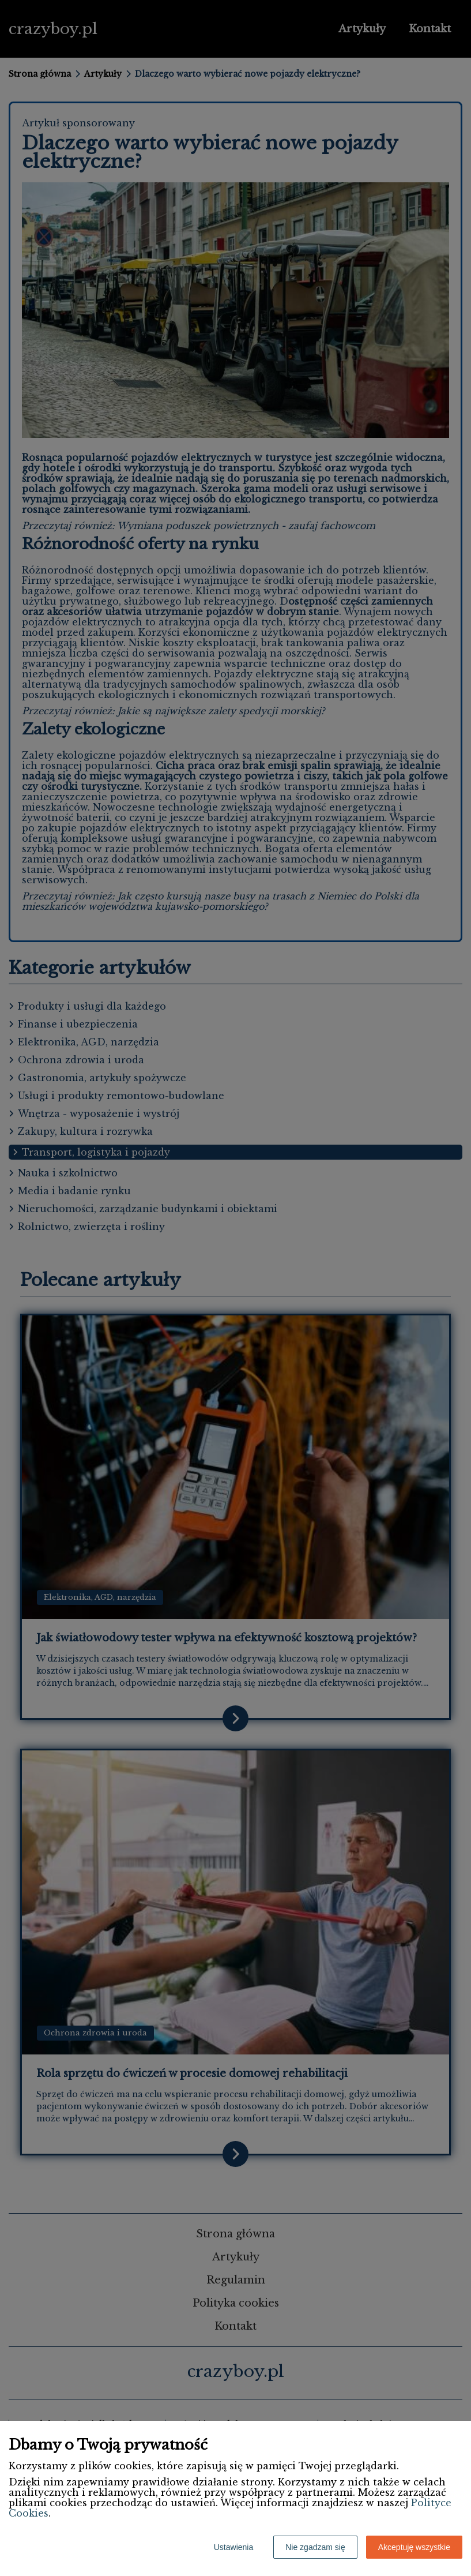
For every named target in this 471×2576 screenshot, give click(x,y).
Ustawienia (233, 2547)
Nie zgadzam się (315, 2547)
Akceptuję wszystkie (414, 2547)
